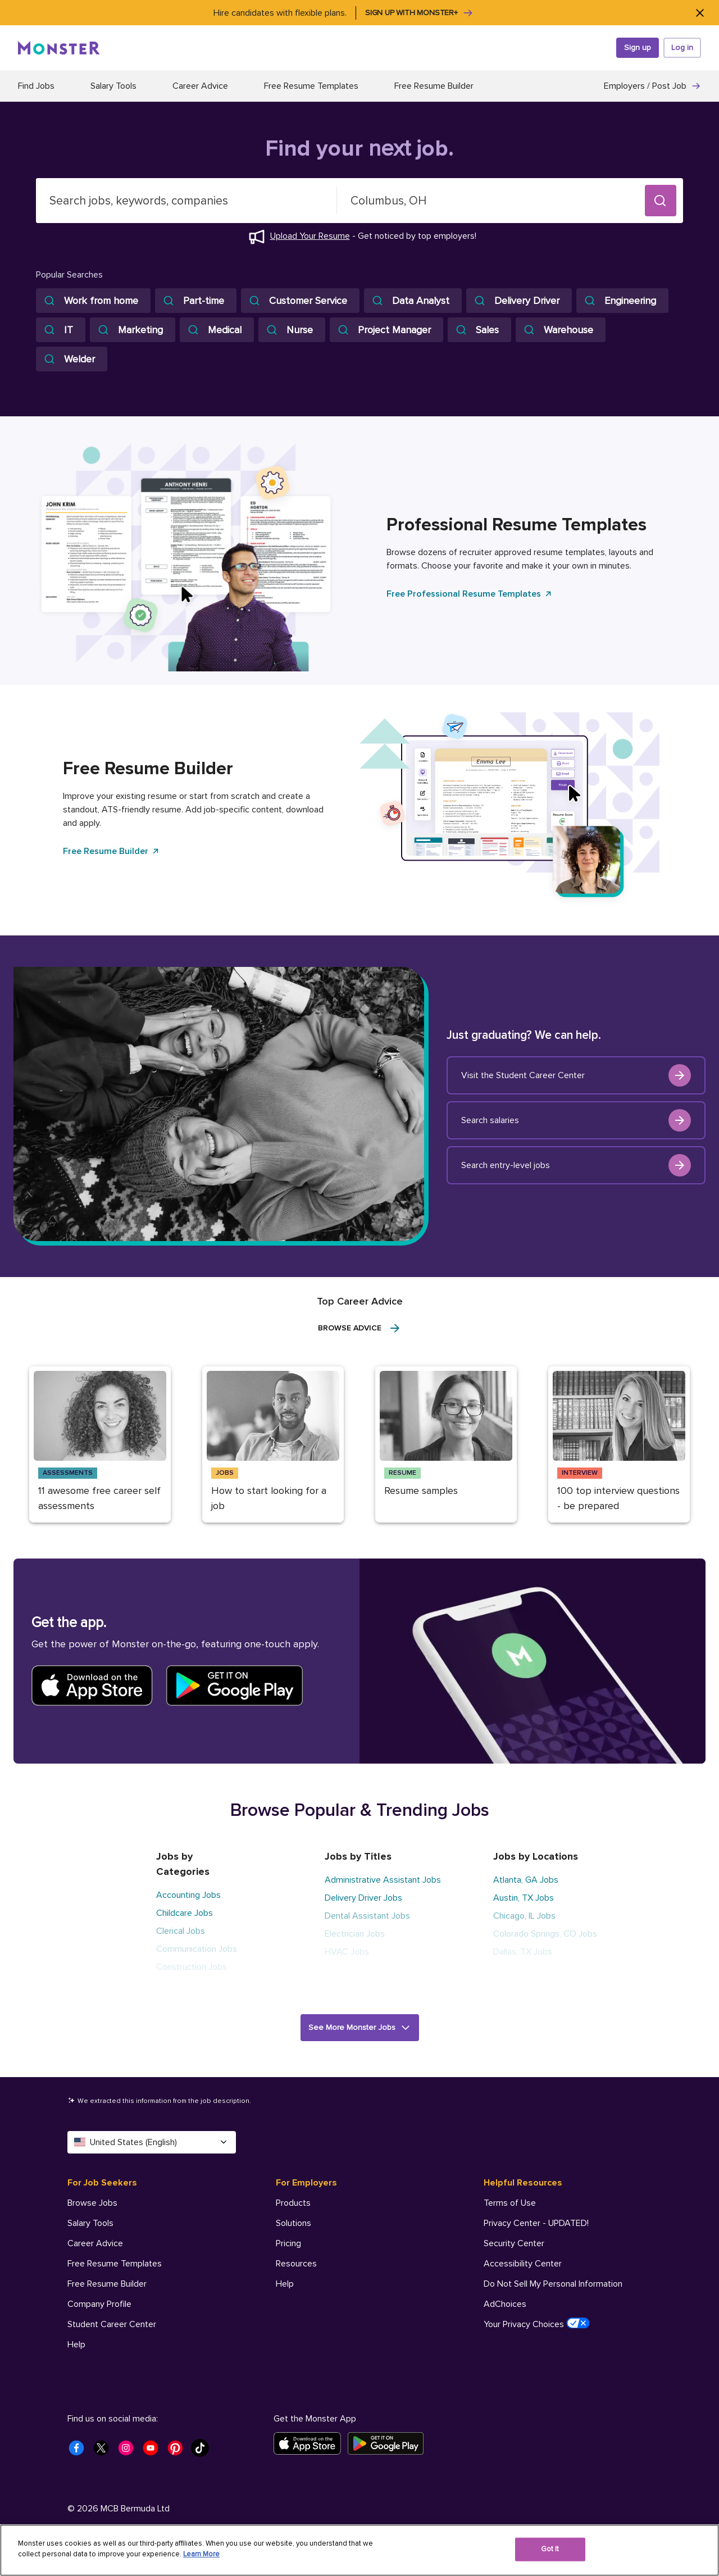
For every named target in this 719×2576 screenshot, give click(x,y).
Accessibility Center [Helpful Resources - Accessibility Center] (523, 2263)
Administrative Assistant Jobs (383, 1880)
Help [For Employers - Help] (285, 2283)
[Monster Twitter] (104, 2451)
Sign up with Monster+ (419, 13)
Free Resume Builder (434, 86)
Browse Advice (360, 1328)
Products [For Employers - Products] (293, 2203)
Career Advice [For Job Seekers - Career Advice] (95, 2243)
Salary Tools (113, 86)
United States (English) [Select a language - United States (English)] (151, 2142)
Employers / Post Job (652, 86)
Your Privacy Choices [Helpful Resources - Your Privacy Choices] (537, 2324)
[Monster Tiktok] (203, 2451)
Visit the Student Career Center (576, 1075)
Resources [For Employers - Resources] (296, 2263)
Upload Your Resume (310, 236)
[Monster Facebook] (79, 2451)
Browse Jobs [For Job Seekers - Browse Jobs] (92, 2203)
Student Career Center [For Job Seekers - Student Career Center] (111, 2324)
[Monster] (59, 47)
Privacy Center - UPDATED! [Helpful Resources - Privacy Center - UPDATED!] (536, 2223)
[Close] (699, 12)
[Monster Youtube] (154, 2451)
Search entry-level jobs (576, 1165)
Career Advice (200, 86)
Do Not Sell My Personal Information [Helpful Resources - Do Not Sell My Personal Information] (553, 2283)
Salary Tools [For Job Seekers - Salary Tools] (90, 2223)
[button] (660, 200)
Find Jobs (36, 86)
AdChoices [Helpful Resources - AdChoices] (505, 2304)
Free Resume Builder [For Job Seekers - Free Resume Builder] (107, 2283)
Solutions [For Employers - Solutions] (293, 2223)
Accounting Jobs (188, 1895)
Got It (550, 2549)
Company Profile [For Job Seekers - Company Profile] (99, 2304)
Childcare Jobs (184, 1913)
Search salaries (576, 1120)
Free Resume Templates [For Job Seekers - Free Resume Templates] (114, 2263)
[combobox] (186, 200)
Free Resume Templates (311, 86)
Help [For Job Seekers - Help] (76, 2344)
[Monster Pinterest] (178, 2451)
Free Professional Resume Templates (469, 593)
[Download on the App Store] (311, 2443)
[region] (359, 2550)
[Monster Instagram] (129, 2451)
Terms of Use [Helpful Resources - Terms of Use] (510, 2203)
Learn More (201, 2554)
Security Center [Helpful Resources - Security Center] (514, 2243)
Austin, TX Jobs (523, 1897)
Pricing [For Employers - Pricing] (288, 2243)
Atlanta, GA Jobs (525, 1880)
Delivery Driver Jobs (363, 1897)
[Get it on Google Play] (389, 2443)
